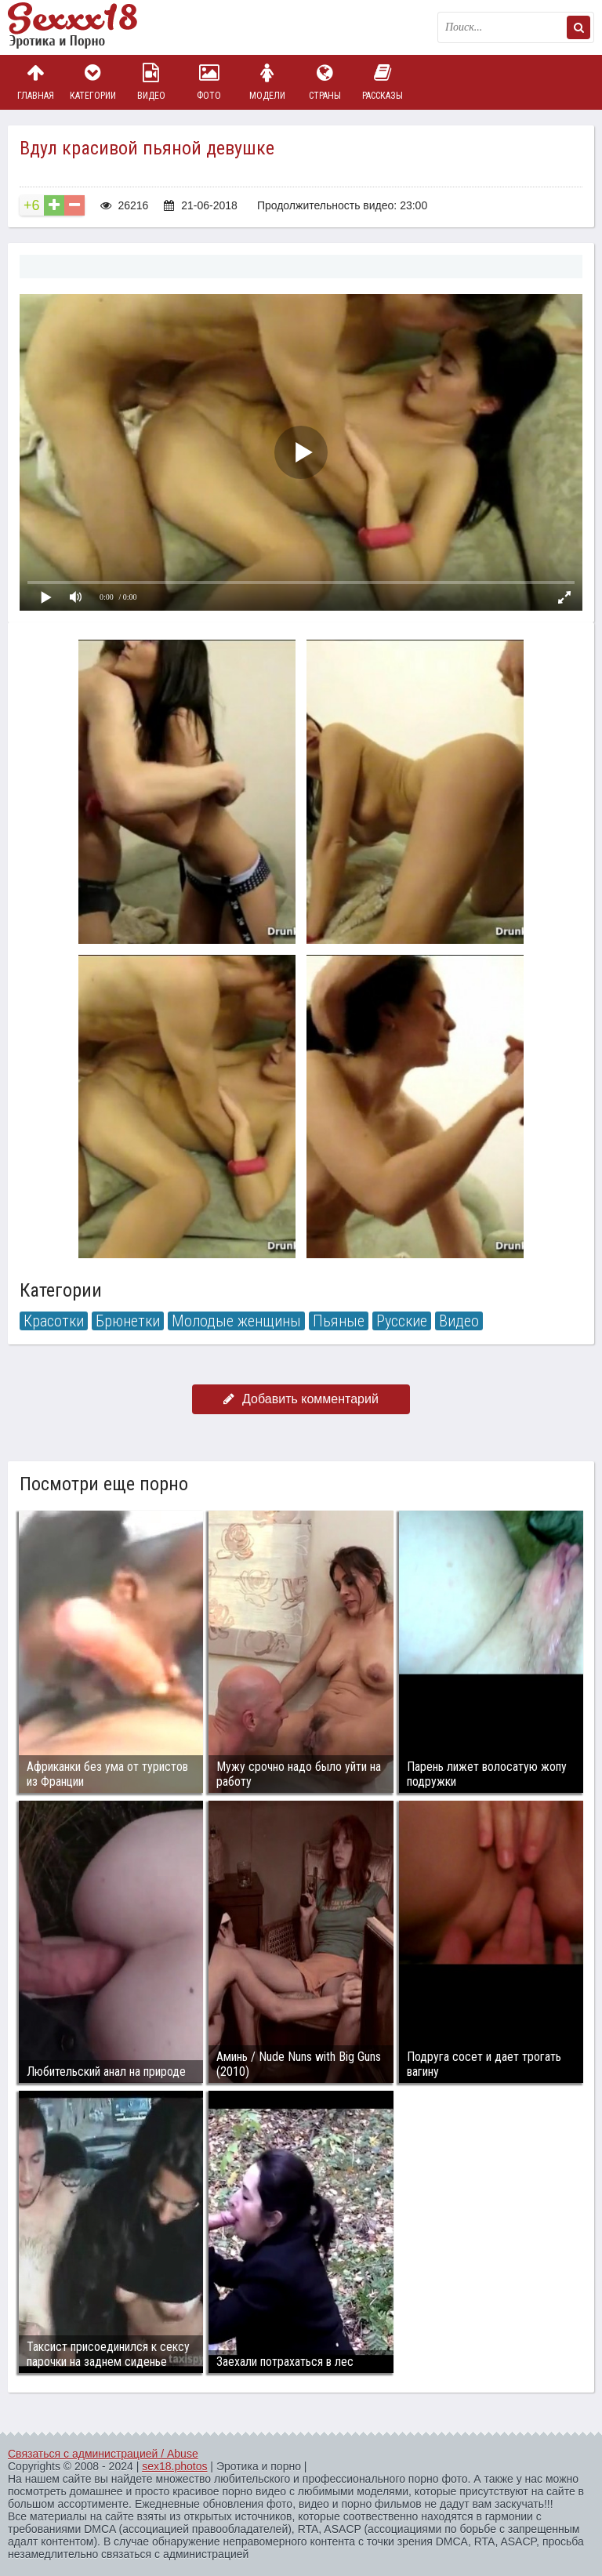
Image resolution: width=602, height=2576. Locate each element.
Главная (35, 82)
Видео (151, 82)
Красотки (54, 1321)
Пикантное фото (86, 27)
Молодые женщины (236, 1321)
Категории (93, 82)
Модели (267, 82)
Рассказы (382, 82)
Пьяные (338, 1321)
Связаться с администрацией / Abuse (103, 2453)
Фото (209, 82)
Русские (401, 1321)
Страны (324, 82)
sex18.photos (174, 2466)
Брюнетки (128, 1321)
